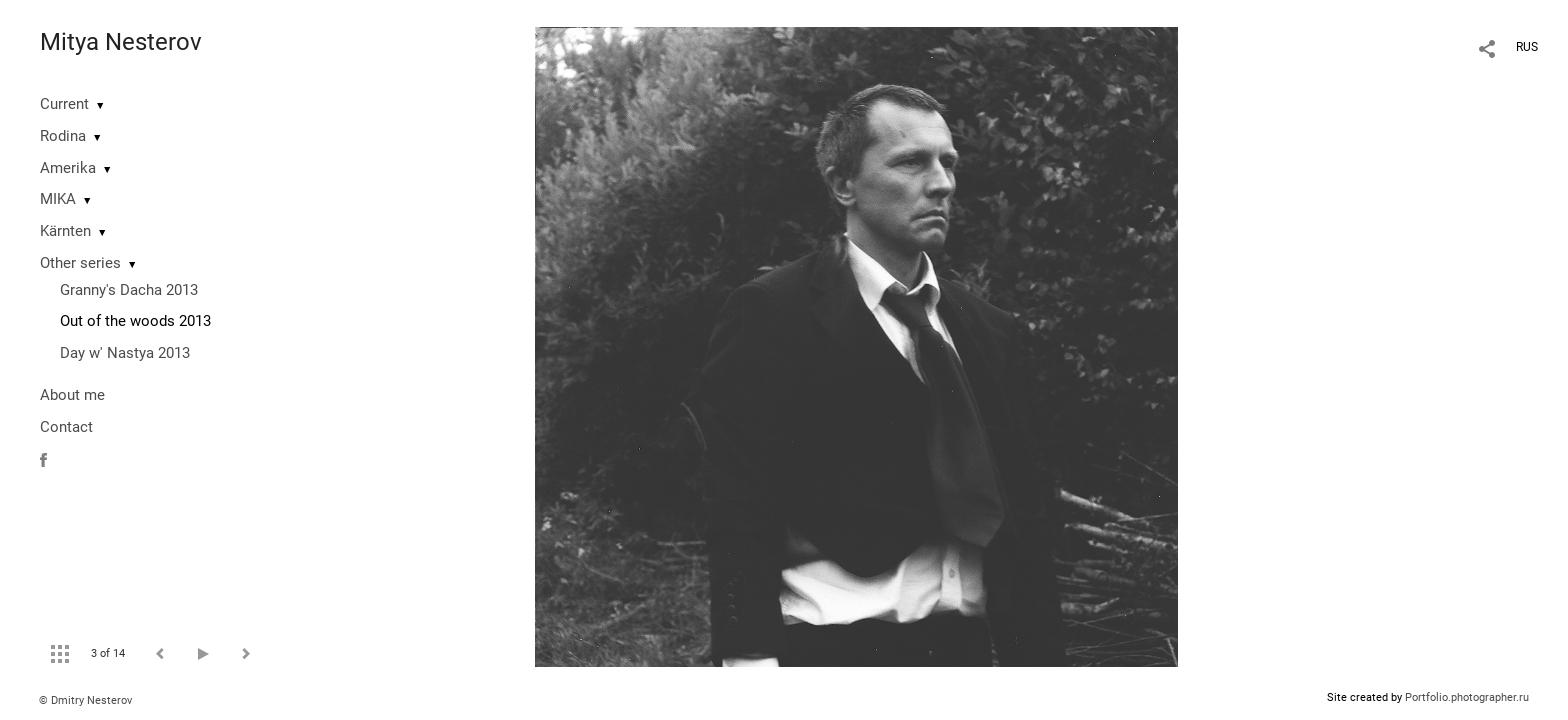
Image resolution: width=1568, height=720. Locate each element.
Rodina (63, 136)
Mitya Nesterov (121, 42)
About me (72, 395)
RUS (1527, 47)
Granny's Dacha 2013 (129, 290)
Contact (66, 427)
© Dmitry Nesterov (85, 700)
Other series (80, 263)
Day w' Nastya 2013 (125, 353)
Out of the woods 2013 (135, 321)
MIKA (58, 199)
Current (64, 104)
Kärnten (65, 231)
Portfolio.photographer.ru (1467, 697)
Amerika (68, 168)
